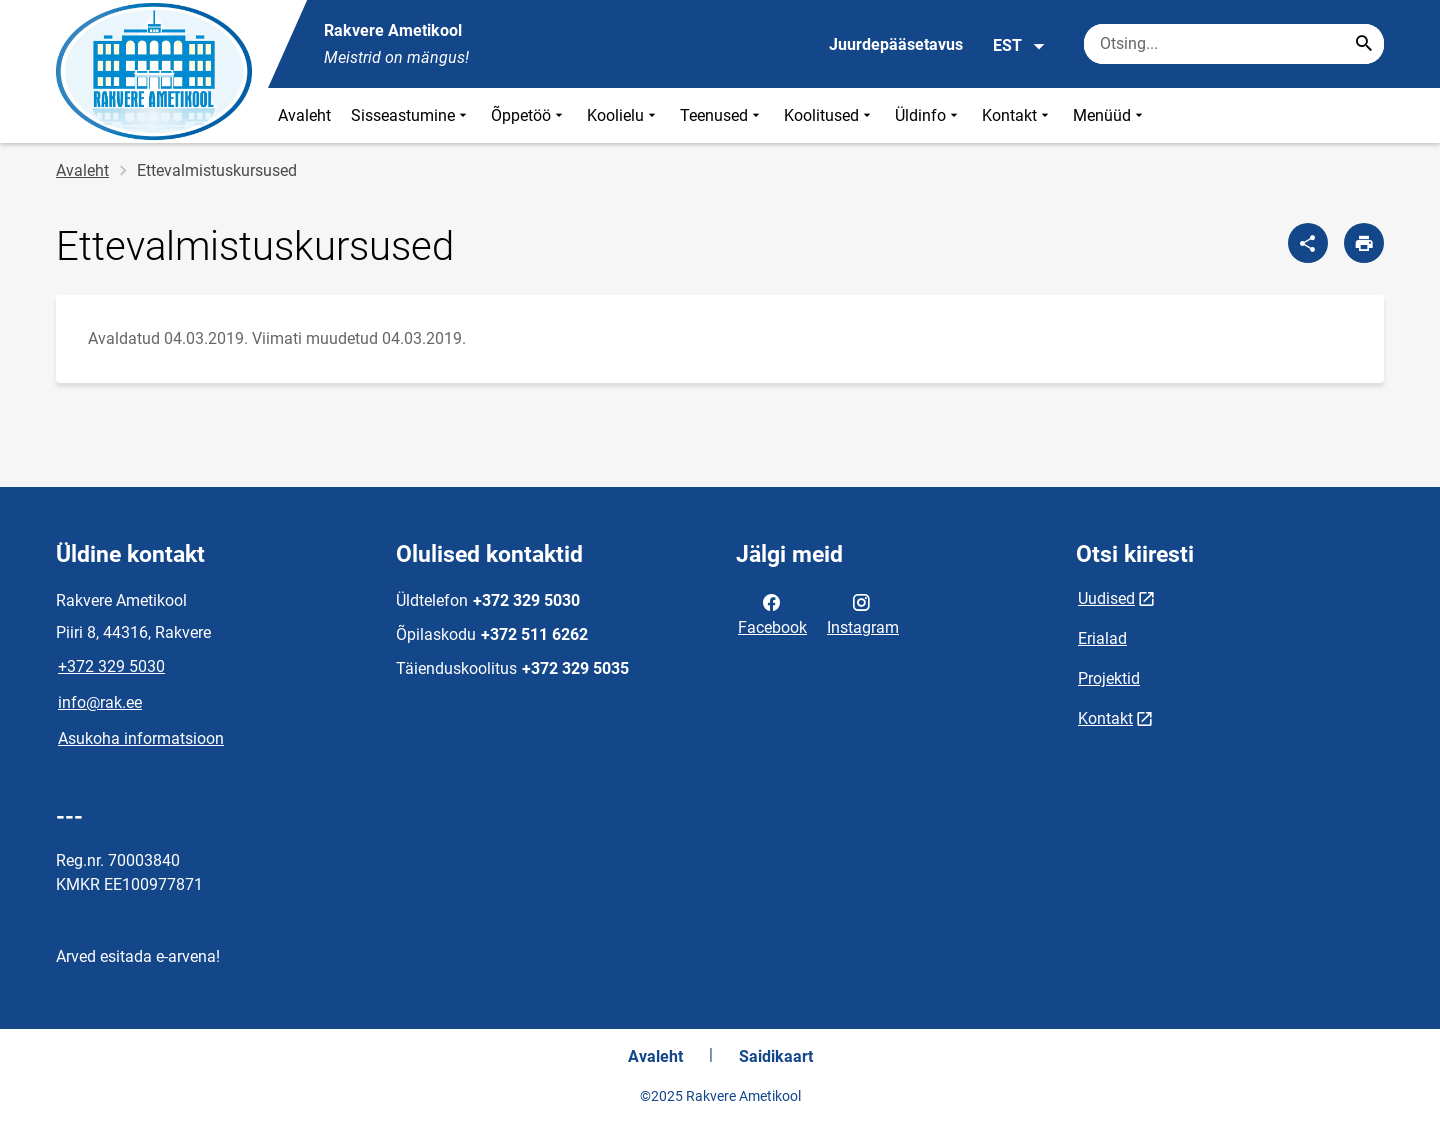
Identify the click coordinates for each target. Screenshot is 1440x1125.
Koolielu (623, 115)
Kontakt (1017, 115)
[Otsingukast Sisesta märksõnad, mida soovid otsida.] (1234, 44)
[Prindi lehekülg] (1364, 243)
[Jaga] (1308, 243)
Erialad (1102, 638)
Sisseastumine (411, 115)
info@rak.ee (100, 702)
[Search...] (1364, 44)
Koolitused (829, 115)
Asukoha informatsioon (141, 738)
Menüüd (1110, 115)
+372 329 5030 (111, 666)
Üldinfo (928, 115)
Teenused (722, 115)
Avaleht (304, 115)
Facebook (772, 613)
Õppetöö (529, 115)
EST (1019, 46)
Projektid (1109, 678)
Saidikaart (776, 1056)
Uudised (1106, 598)
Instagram (863, 613)
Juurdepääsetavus (896, 44)
